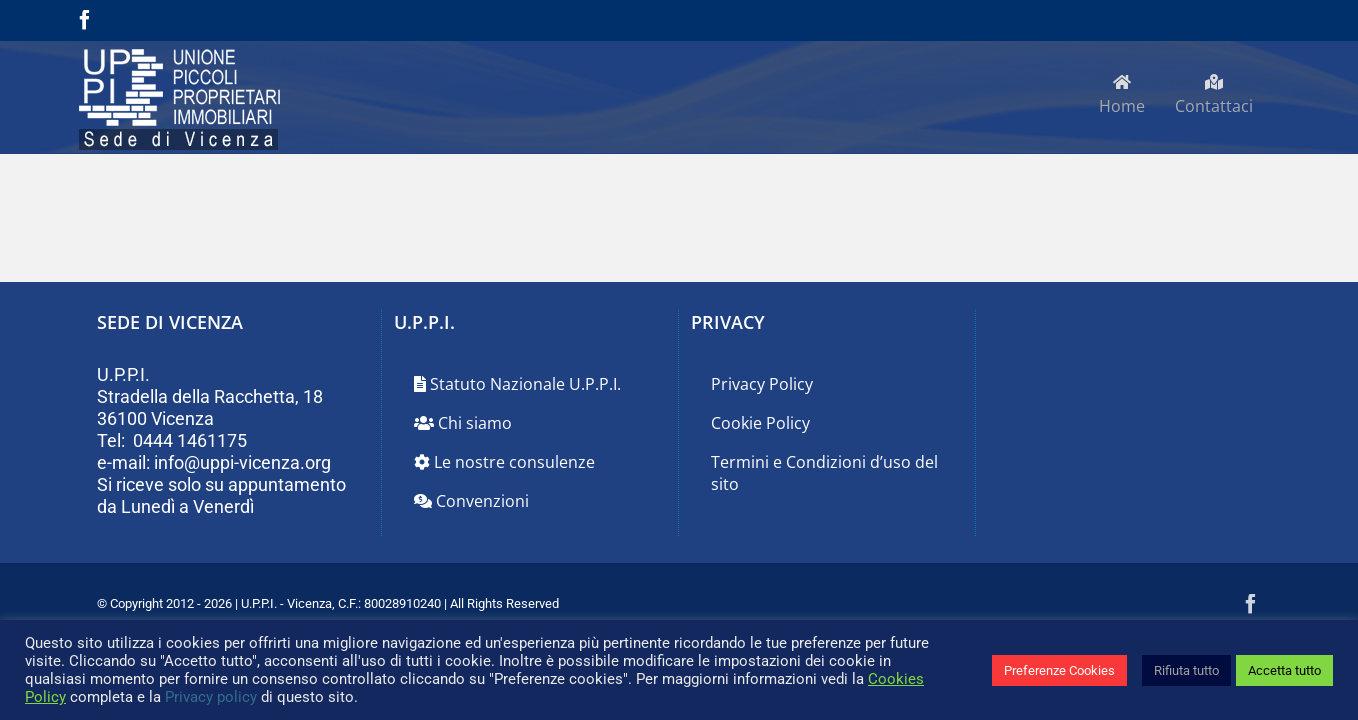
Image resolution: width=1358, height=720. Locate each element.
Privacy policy (211, 697)
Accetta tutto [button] (1284, 670)
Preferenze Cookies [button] (1059, 670)
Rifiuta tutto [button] (1186, 670)
